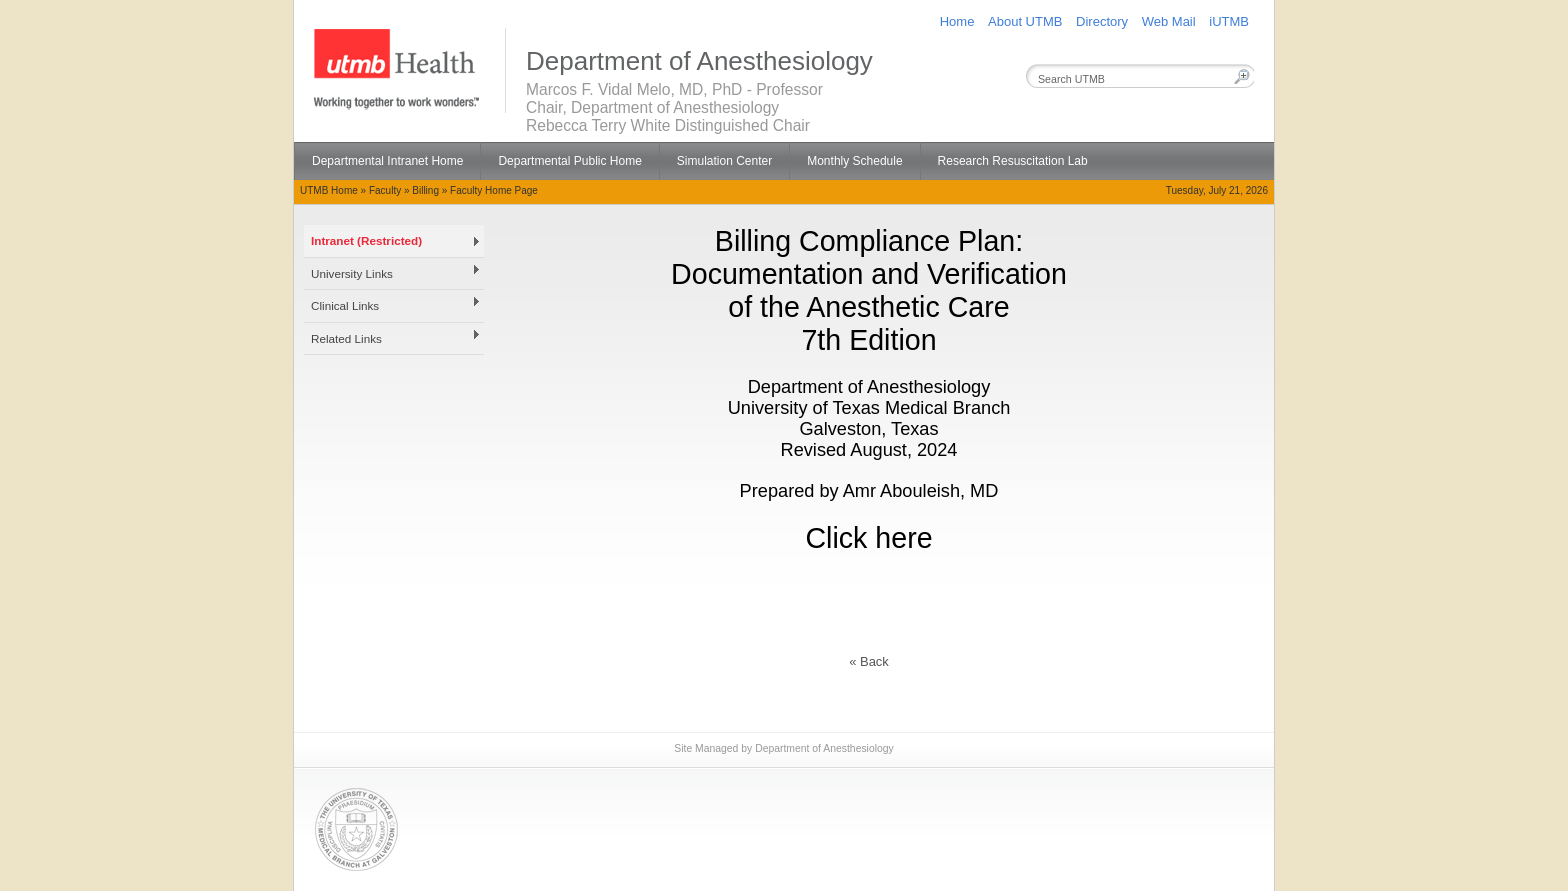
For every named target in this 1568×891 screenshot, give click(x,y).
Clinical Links (345, 305)
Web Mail (1169, 21)
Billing (425, 190)
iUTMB (1229, 21)
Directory (1102, 21)
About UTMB (1025, 21)
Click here (868, 538)
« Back (869, 661)
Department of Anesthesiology (824, 748)
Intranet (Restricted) (366, 240)
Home (957, 21)
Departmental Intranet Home (387, 161)
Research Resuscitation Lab (1013, 161)
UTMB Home (329, 190)
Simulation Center (724, 161)
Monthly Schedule (854, 161)
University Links (352, 273)
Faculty (385, 190)
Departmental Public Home (569, 161)
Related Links (346, 338)
